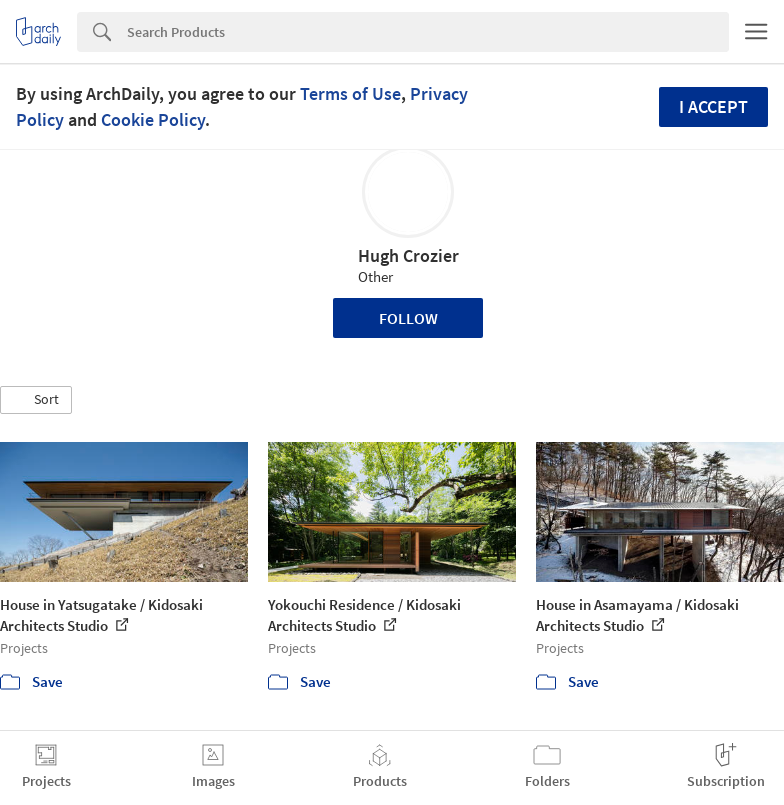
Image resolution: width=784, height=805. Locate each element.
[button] (36, 400)
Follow (408, 318)
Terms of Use (350, 93)
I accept (713, 106)
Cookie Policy (153, 119)
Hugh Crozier (408, 255)
